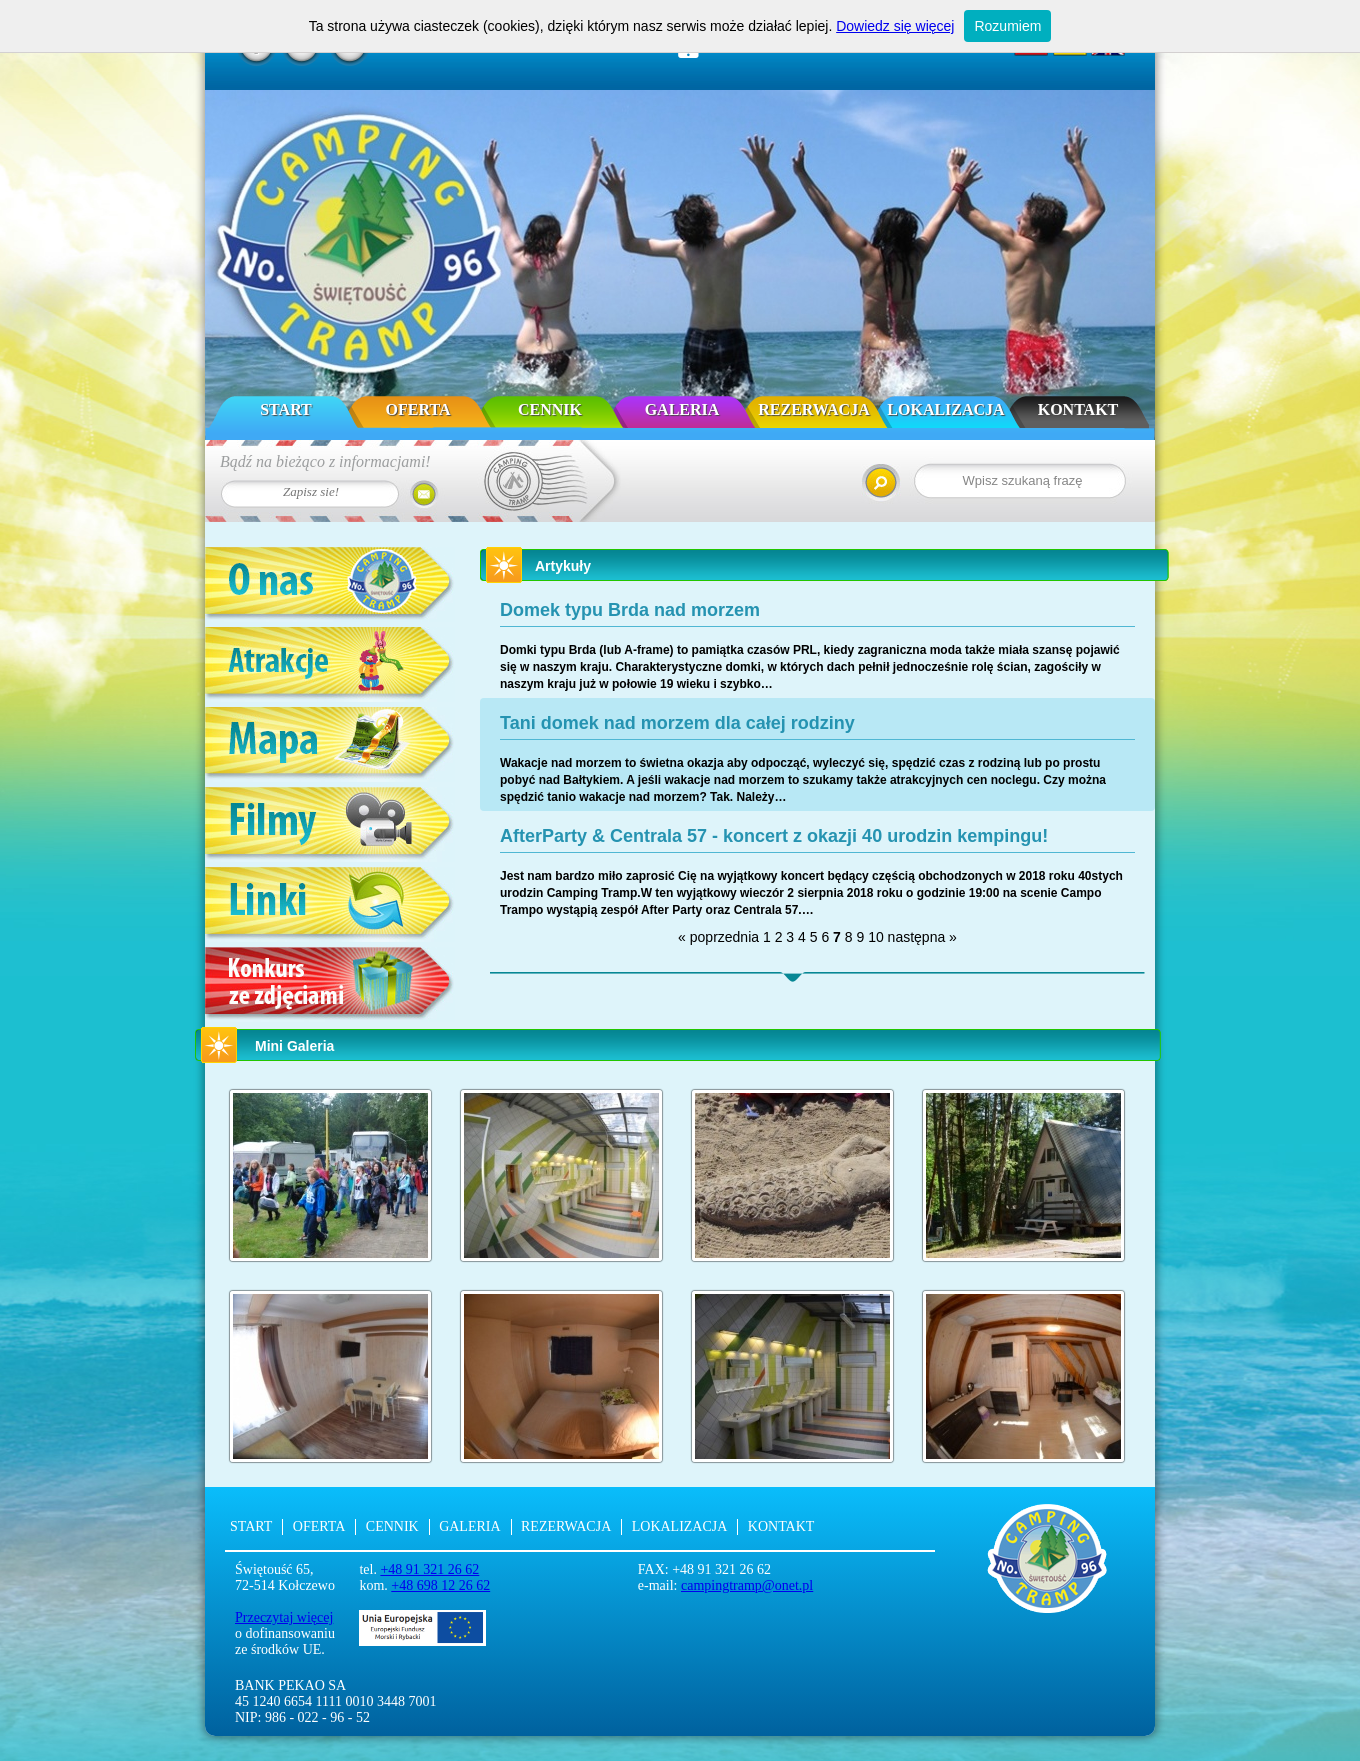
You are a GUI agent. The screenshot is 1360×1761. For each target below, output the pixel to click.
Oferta (418, 409)
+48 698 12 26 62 (440, 1585)
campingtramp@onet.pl (747, 1585)
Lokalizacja (945, 409)
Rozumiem (1007, 26)
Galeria (682, 409)
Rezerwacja (813, 409)
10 (876, 937)
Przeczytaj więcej (284, 1617)
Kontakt (1078, 409)
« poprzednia (718, 937)
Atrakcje (330, 664)
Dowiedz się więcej (895, 26)
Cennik (550, 409)
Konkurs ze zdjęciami (330, 984)
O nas (330, 584)
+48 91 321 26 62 (429, 1569)
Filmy (330, 824)
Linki (330, 904)
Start (286, 409)
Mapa (330, 744)
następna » (922, 937)
